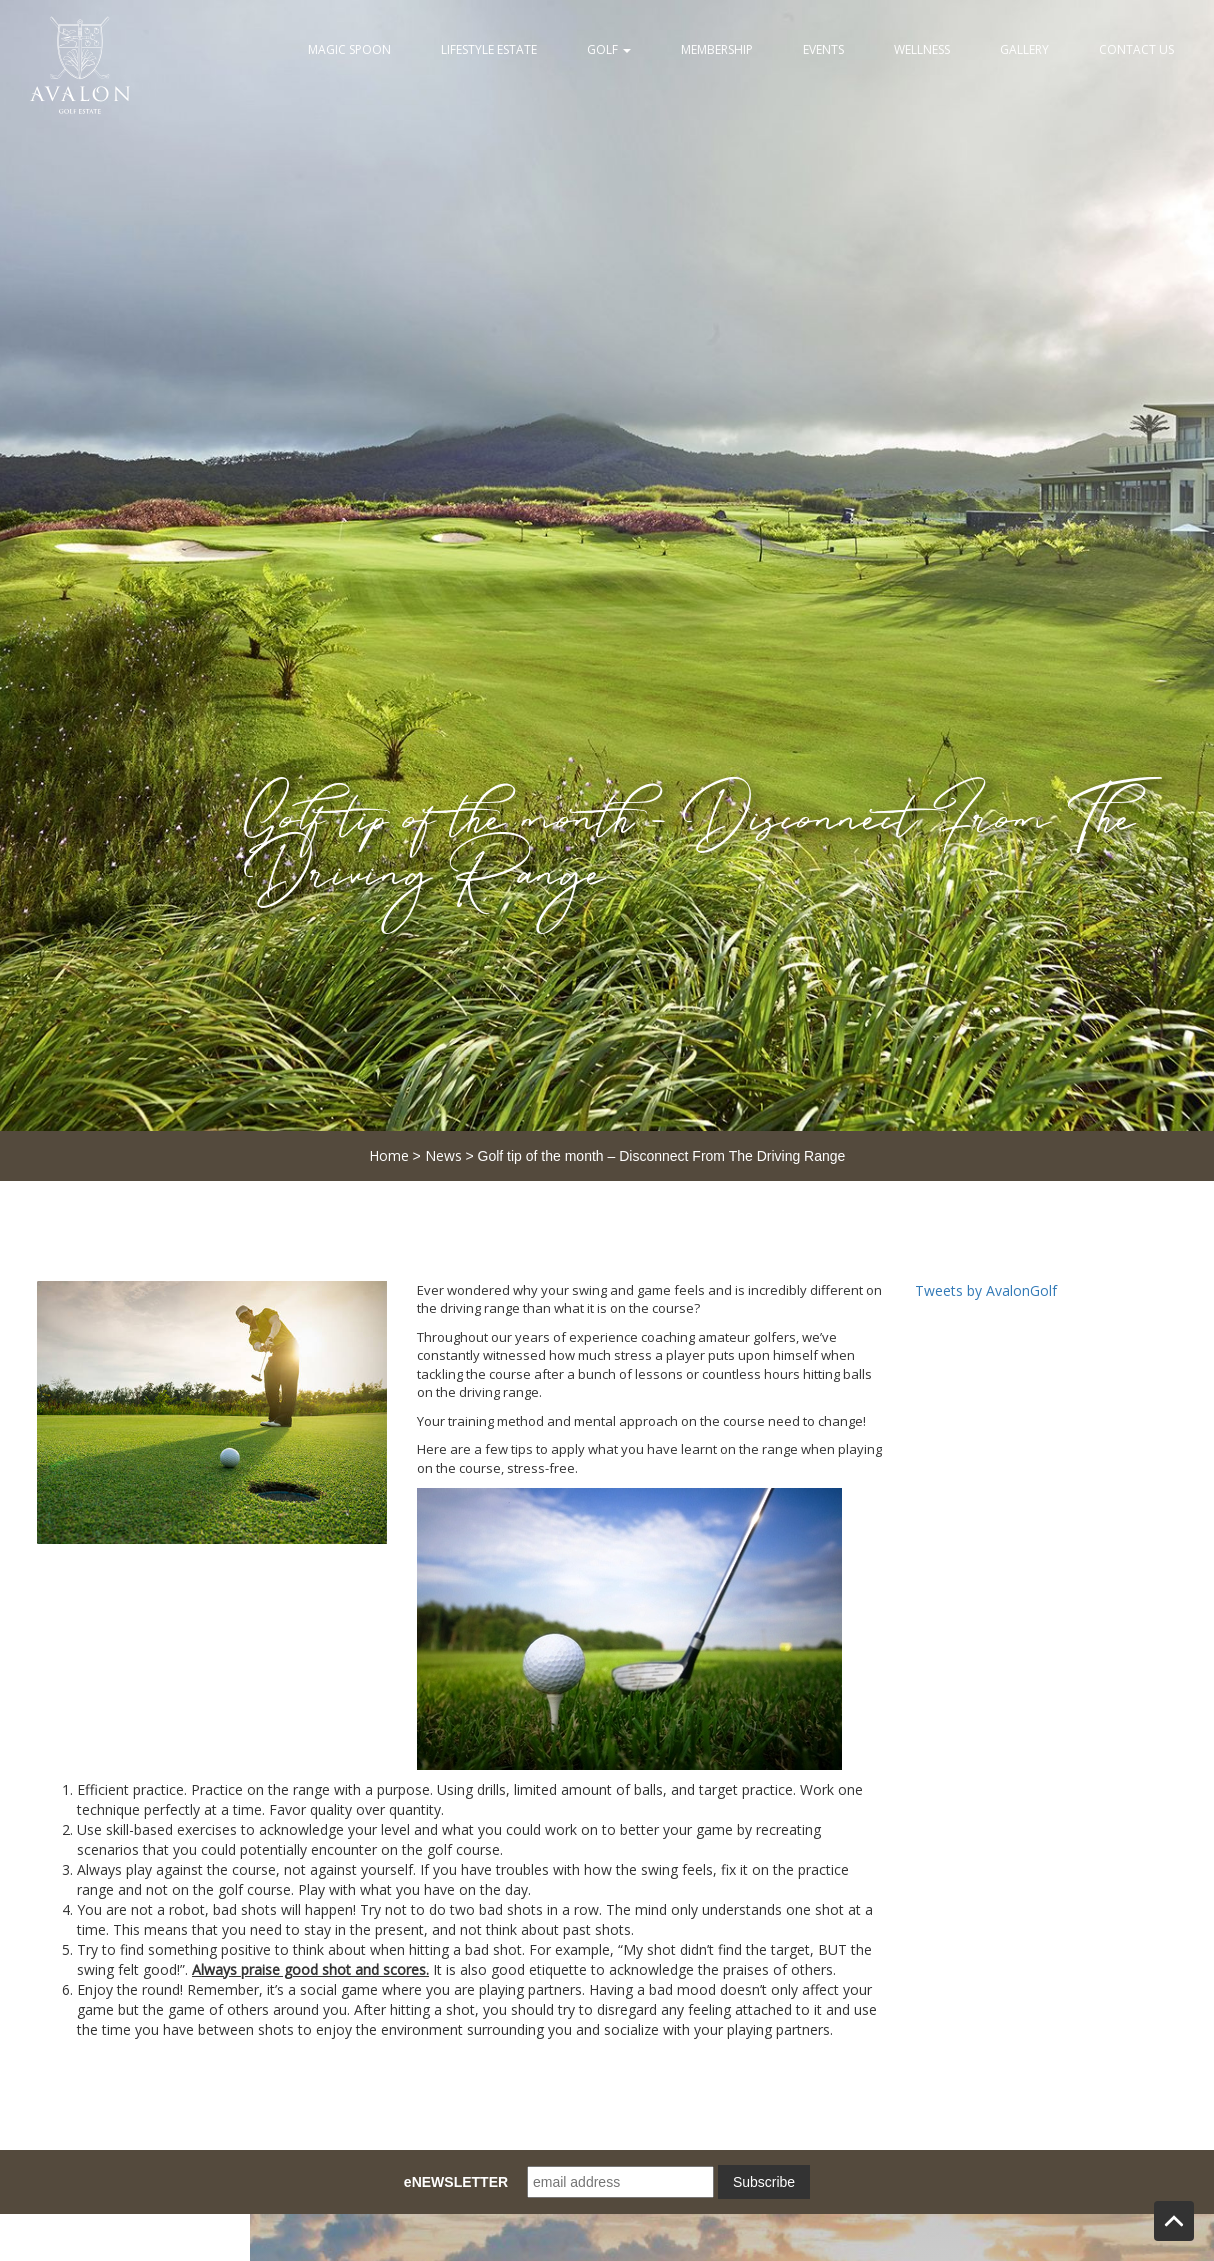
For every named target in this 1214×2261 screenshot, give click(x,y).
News (443, 1155)
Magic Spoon (349, 49)
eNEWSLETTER (456, 2182)
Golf (609, 49)
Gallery (1024, 49)
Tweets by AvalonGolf (986, 1290)
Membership (717, 49)
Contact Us (1136, 49)
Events (823, 49)
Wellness (922, 49)
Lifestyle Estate (489, 49)
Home (389, 1155)
